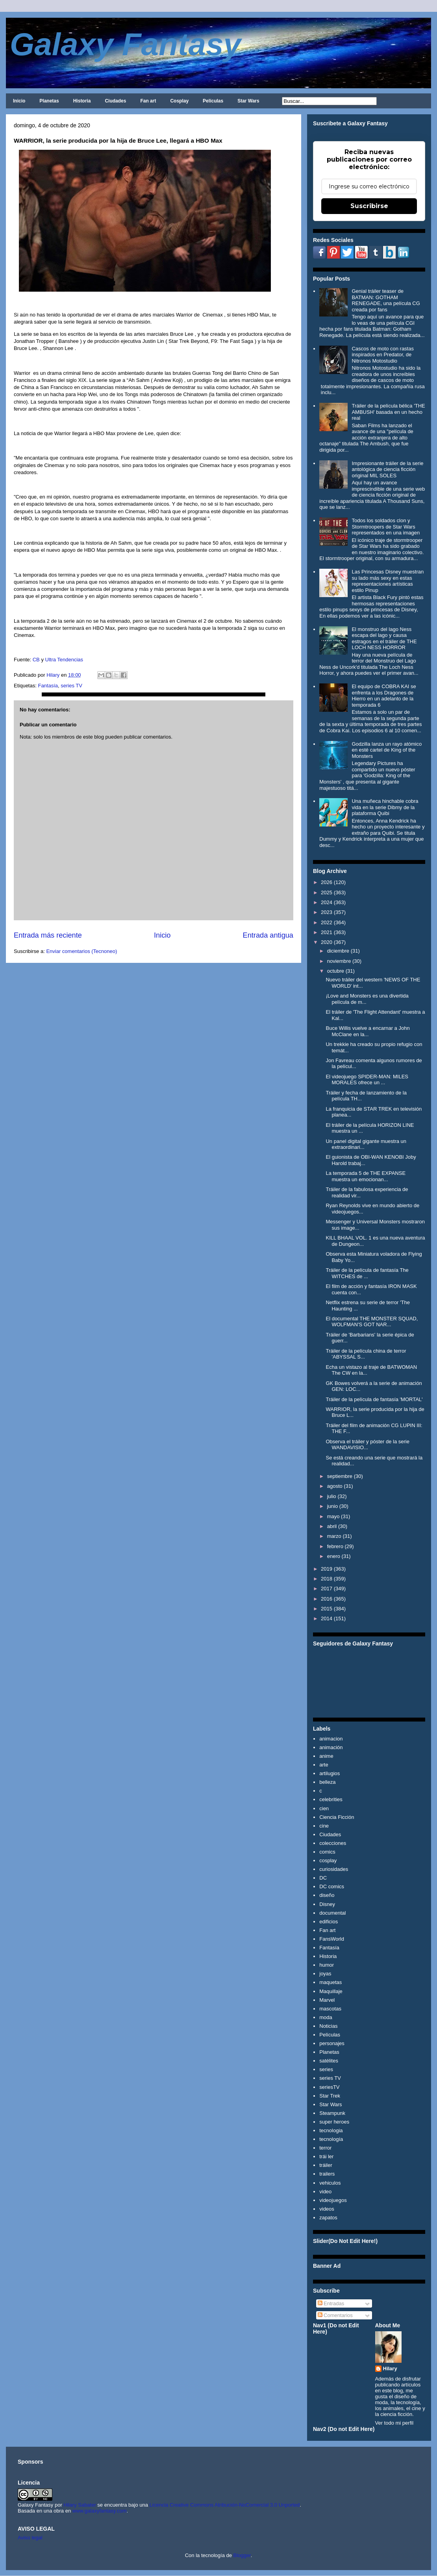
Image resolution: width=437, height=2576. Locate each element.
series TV (71, 686)
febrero (335, 1546)
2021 (326, 932)
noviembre (339, 961)
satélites (328, 2061)
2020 (326, 942)
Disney (327, 1904)
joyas (325, 1974)
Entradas (331, 2303)
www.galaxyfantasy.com (99, 2511)
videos (326, 2209)
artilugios (329, 1773)
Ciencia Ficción (336, 1817)
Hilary (390, 2368)
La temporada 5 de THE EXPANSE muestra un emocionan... (366, 1176)
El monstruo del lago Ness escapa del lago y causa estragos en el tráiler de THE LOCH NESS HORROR (384, 638)
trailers (327, 2174)
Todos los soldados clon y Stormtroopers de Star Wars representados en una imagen (386, 526)
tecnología (331, 2139)
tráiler (325, 2165)
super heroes (334, 2122)
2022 (326, 922)
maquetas (330, 1982)
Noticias (328, 2026)
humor (326, 1965)
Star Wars (248, 101)
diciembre (338, 951)
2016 (326, 1599)
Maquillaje (331, 1991)
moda (325, 2017)
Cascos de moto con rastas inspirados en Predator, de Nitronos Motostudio (383, 355)
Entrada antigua (268, 935)
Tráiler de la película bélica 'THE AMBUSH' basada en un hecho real (388, 412)
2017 (326, 1588)
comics (327, 1852)
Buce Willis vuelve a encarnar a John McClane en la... (367, 1031)
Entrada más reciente (48, 935)
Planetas (49, 101)
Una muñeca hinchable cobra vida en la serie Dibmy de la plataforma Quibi (385, 807)
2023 (326, 912)
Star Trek (329, 2096)
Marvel (327, 2000)
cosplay (328, 1860)
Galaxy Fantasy (125, 44)
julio (331, 1496)
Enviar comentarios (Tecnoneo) (81, 951)
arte (323, 1765)
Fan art (148, 101)
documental (332, 1913)
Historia (82, 101)
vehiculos (330, 2183)
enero (333, 1556)
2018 (326, 1579)
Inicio (19, 101)
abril (332, 1526)
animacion (331, 1739)
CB (35, 660)
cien (324, 1808)
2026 (326, 882)
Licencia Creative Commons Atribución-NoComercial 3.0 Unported (225, 2505)
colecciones (332, 1843)
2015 (326, 1609)
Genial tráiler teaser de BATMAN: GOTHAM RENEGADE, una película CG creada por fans (386, 300)
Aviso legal (30, 2538)
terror (325, 2148)
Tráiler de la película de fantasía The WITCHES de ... (367, 1273)
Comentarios (335, 2315)
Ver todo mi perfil (394, 2423)
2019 (326, 1569)
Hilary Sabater (80, 2505)
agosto (335, 1486)
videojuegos (332, 2200)
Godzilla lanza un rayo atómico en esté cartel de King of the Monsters (387, 750)
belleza (327, 1782)
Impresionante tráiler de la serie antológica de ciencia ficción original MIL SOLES (387, 469)
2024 (326, 902)
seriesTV (329, 2087)
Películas (213, 101)
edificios (328, 1922)
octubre (335, 971)
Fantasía (48, 686)
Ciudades (115, 101)
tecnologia (331, 2130)
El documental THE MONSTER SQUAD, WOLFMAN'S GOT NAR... (372, 1322)
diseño (326, 1895)
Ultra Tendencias (65, 660)
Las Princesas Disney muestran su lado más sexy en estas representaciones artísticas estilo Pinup (388, 581)
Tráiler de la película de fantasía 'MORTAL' (374, 1399)
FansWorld (331, 1939)
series (326, 2069)
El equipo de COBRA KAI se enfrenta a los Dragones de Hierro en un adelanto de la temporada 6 (384, 695)
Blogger (242, 2555)
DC (323, 1878)
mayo (333, 1516)
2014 (326, 1618)
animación (331, 1747)
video (325, 2191)
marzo (334, 1536)
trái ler (326, 2156)
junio (332, 1506)
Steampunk (332, 2113)
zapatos (328, 2217)
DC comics (331, 1886)
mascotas (330, 2009)
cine (324, 1826)
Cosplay (179, 101)
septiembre (339, 1476)
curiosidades (333, 1869)
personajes (331, 2043)
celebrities (331, 1799)
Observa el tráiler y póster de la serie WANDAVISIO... (367, 1445)
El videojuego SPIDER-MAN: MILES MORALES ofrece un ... (367, 1080)
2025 (326, 892)
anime (326, 1756)
